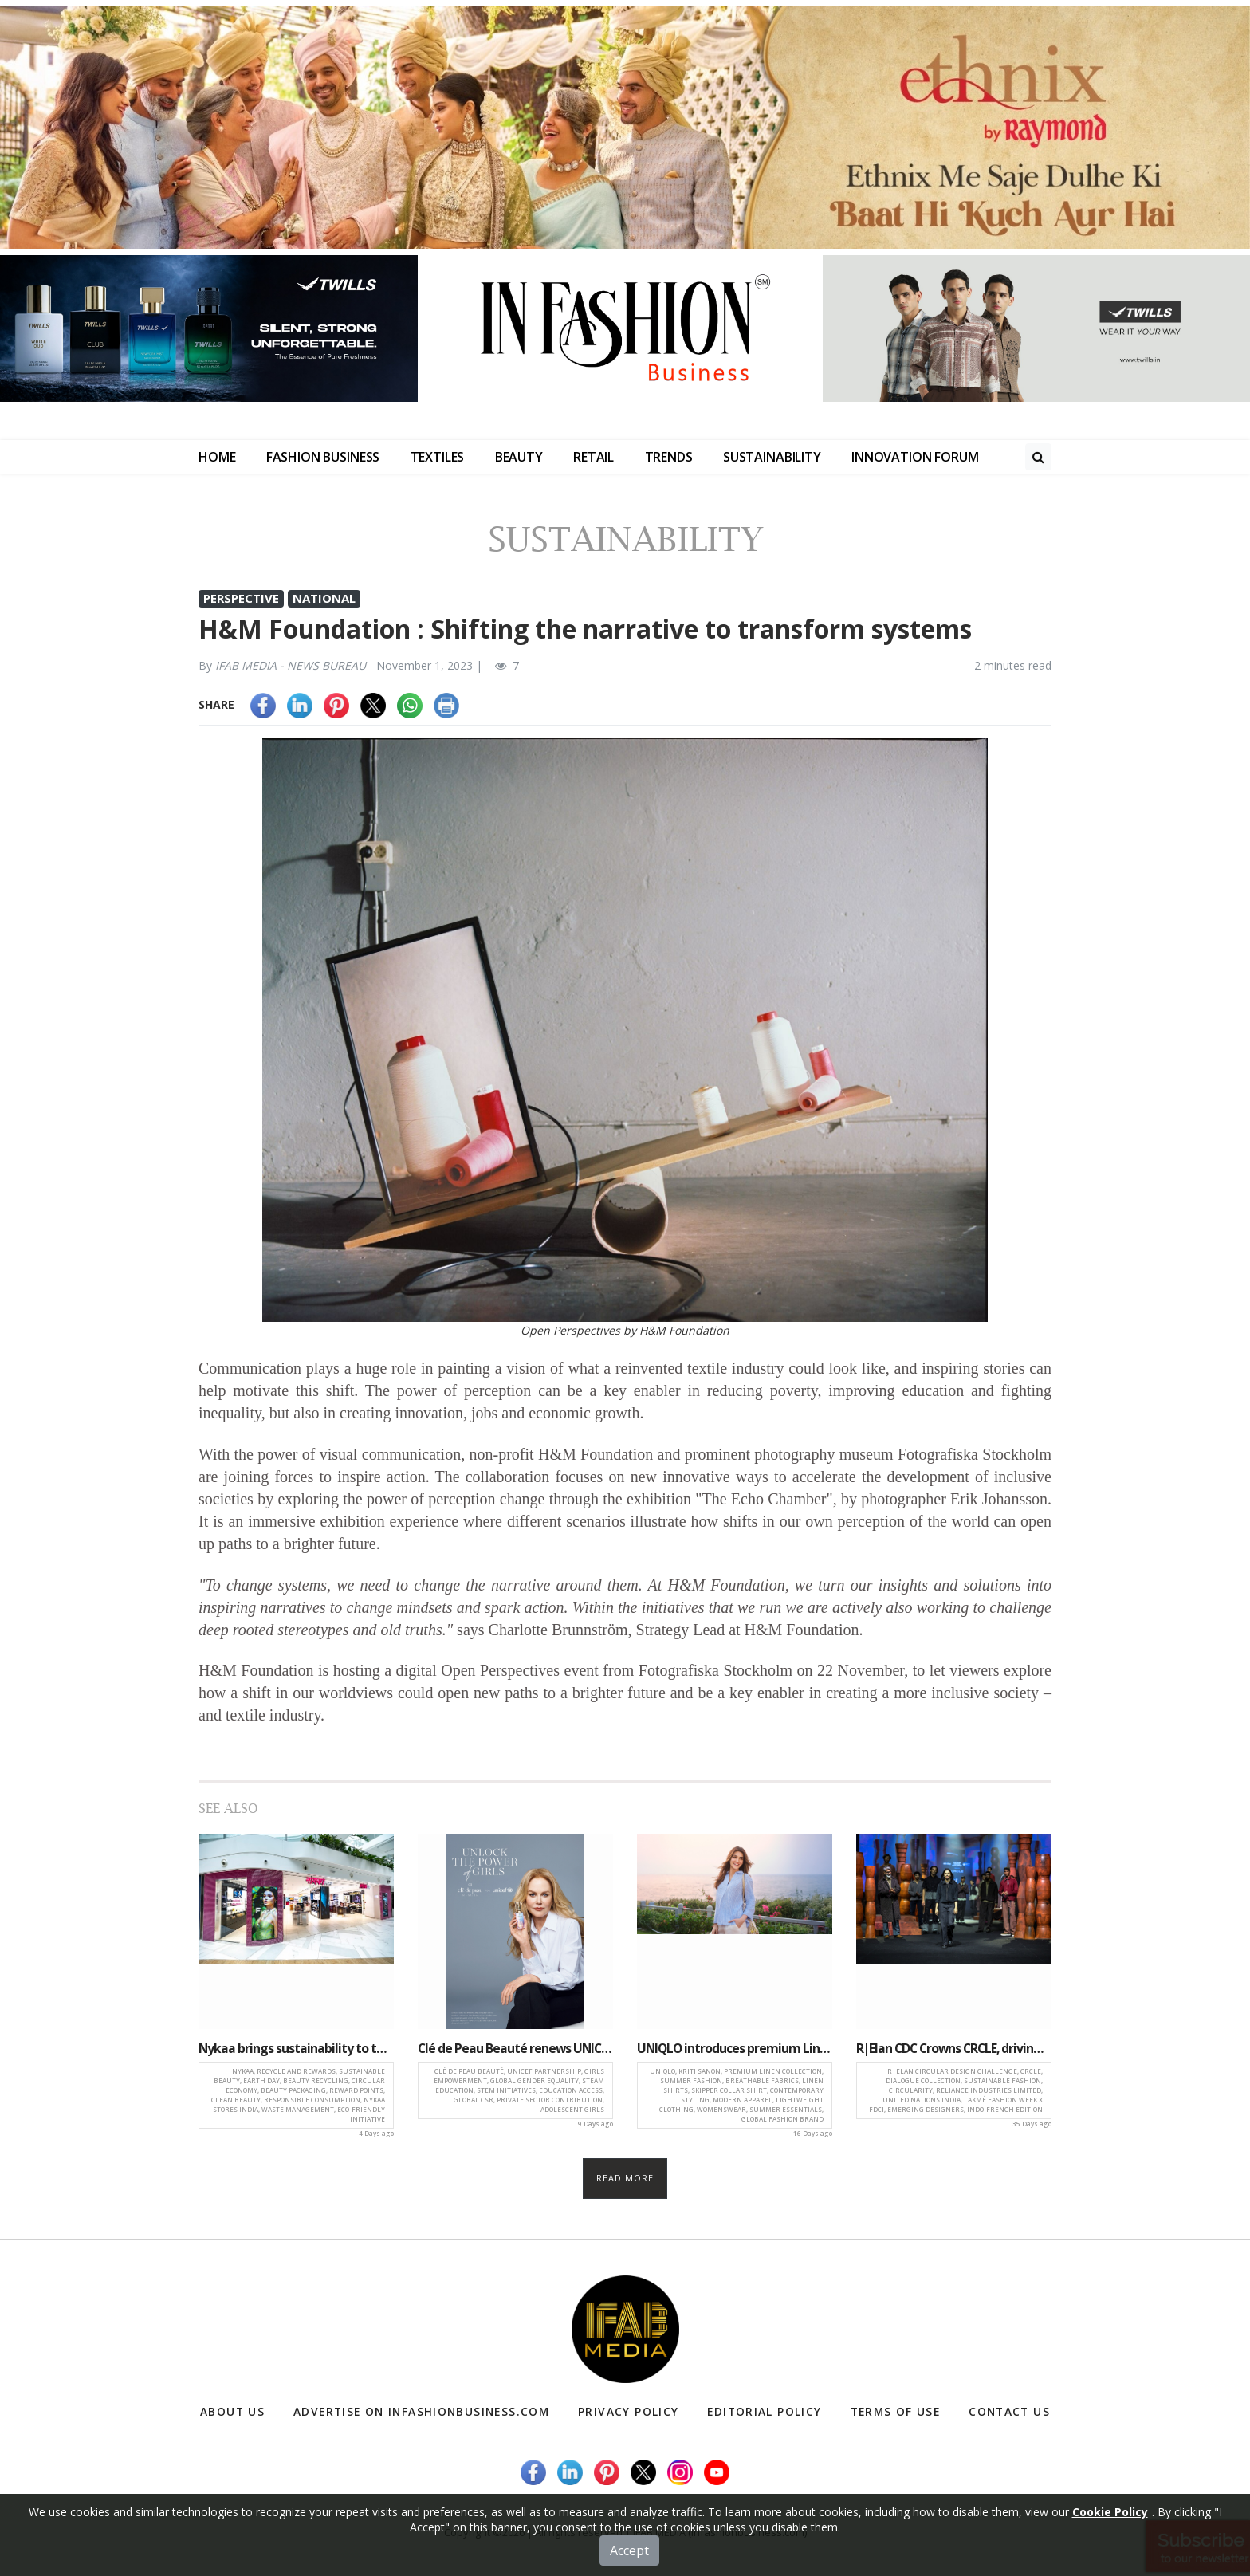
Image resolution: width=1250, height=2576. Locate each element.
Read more (625, 2178)
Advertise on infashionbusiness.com (423, 2411)
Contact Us (1008, 2411)
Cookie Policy (1110, 2550)
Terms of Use (894, 2411)
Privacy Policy (631, 2411)
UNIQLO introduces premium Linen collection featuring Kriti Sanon (734, 2048)
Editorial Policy (764, 2411)
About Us (232, 2411)
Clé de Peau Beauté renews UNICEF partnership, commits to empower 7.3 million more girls (515, 2048)
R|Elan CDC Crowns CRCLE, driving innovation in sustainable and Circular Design (953, 2048)
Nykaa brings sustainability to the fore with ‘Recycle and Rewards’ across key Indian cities (296, 2048)
